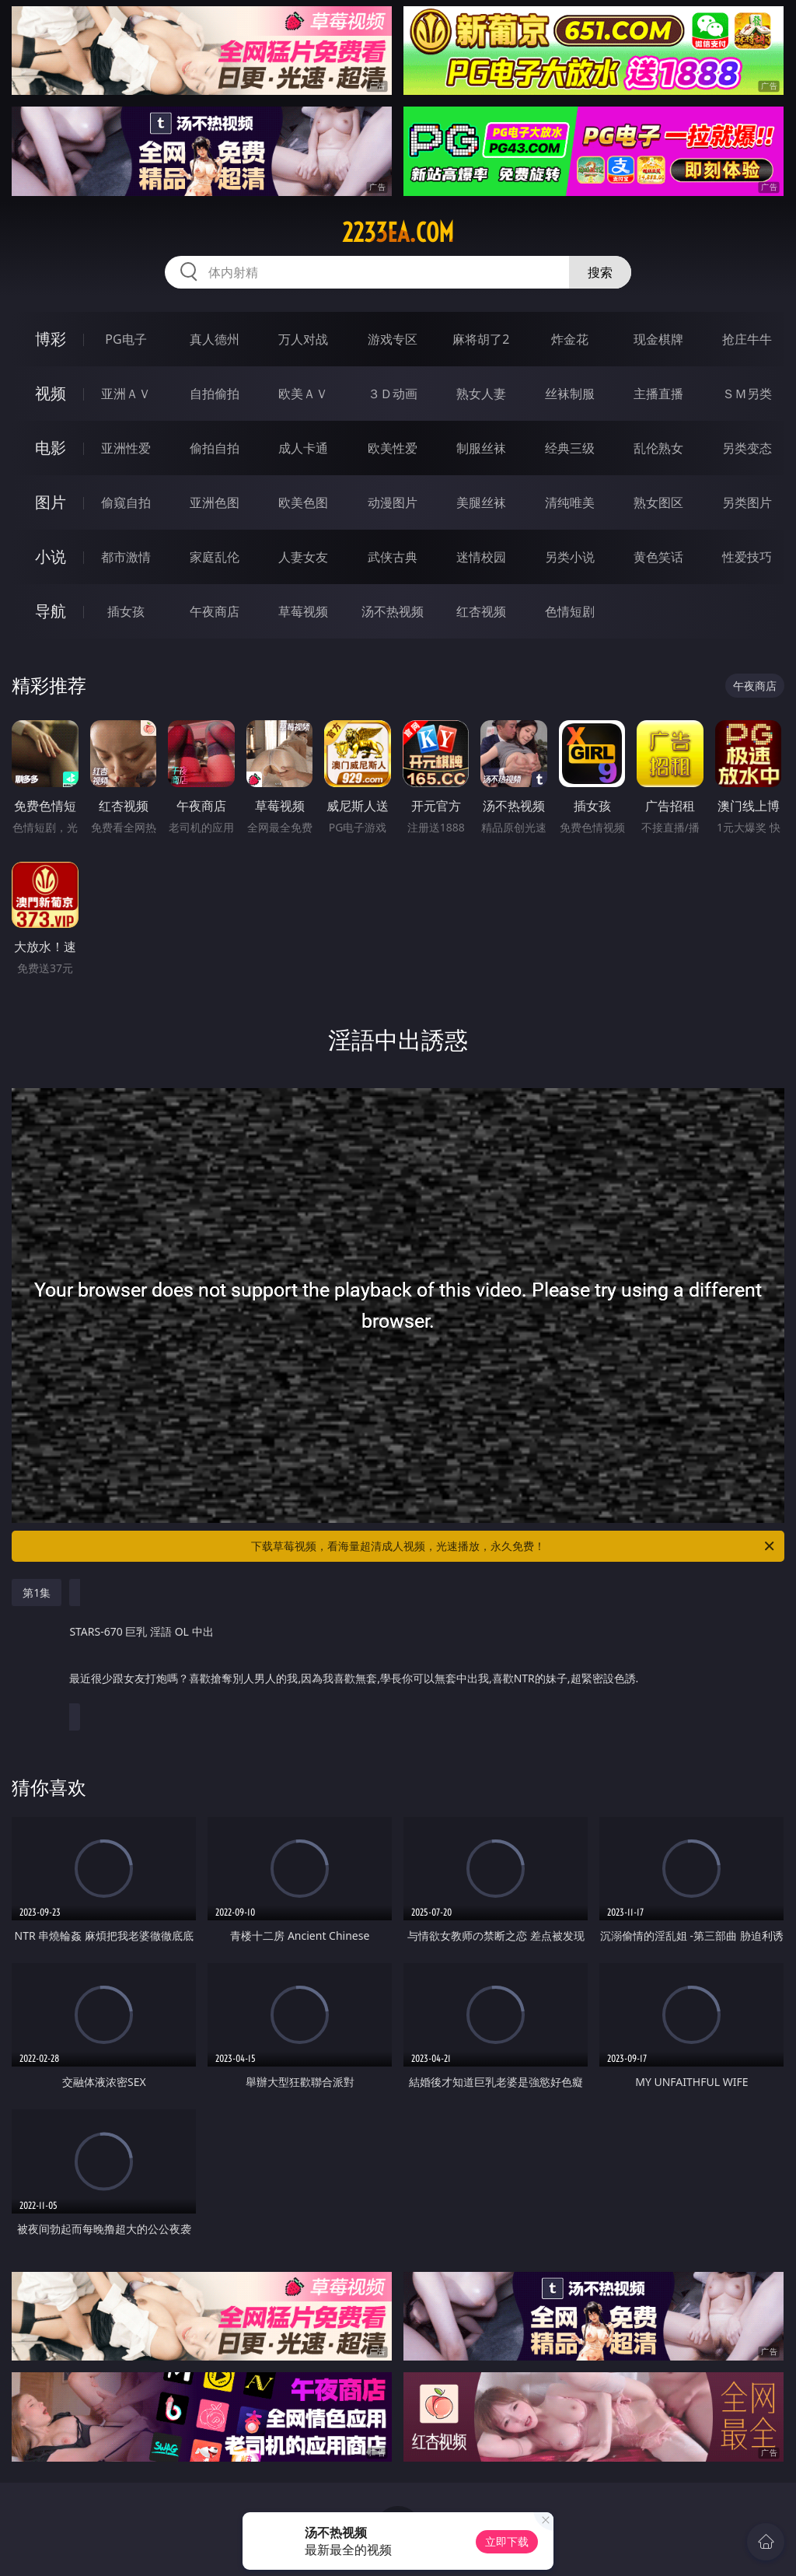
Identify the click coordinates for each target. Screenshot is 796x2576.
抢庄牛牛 (747, 339)
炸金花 (569, 339)
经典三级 (570, 448)
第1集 (37, 1592)
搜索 (600, 272)
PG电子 (125, 339)
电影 (50, 447)
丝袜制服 (570, 393)
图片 (50, 502)
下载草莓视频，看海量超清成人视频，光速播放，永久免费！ (514, 1546)
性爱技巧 (747, 556)
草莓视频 (303, 611)
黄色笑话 (658, 556)
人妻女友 (303, 556)
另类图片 (747, 502)
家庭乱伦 (214, 556)
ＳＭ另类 (747, 393)
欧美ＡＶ (303, 393)
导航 (50, 610)
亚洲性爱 (126, 448)
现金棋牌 (658, 339)
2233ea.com (398, 232)
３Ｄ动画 (392, 393)
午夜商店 (214, 611)
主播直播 (658, 393)
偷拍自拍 (214, 448)
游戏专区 (392, 339)
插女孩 (126, 611)
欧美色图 (303, 502)
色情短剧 (570, 611)
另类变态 (747, 448)
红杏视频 (481, 611)
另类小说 (570, 556)
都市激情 (126, 556)
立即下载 (507, 2541)
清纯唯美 (570, 502)
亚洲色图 (214, 502)
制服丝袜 (481, 448)
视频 (50, 393)
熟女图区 (658, 502)
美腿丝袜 (481, 502)
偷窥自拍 (126, 502)
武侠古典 (392, 556)
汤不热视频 (392, 611)
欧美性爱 (392, 448)
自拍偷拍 (214, 393)
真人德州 (214, 339)
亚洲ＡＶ (126, 393)
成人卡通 (303, 448)
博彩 (50, 338)
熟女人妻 (481, 393)
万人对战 (303, 339)
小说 (50, 556)
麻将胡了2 (480, 339)
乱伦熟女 (658, 448)
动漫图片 (392, 502)
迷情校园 (481, 556)
